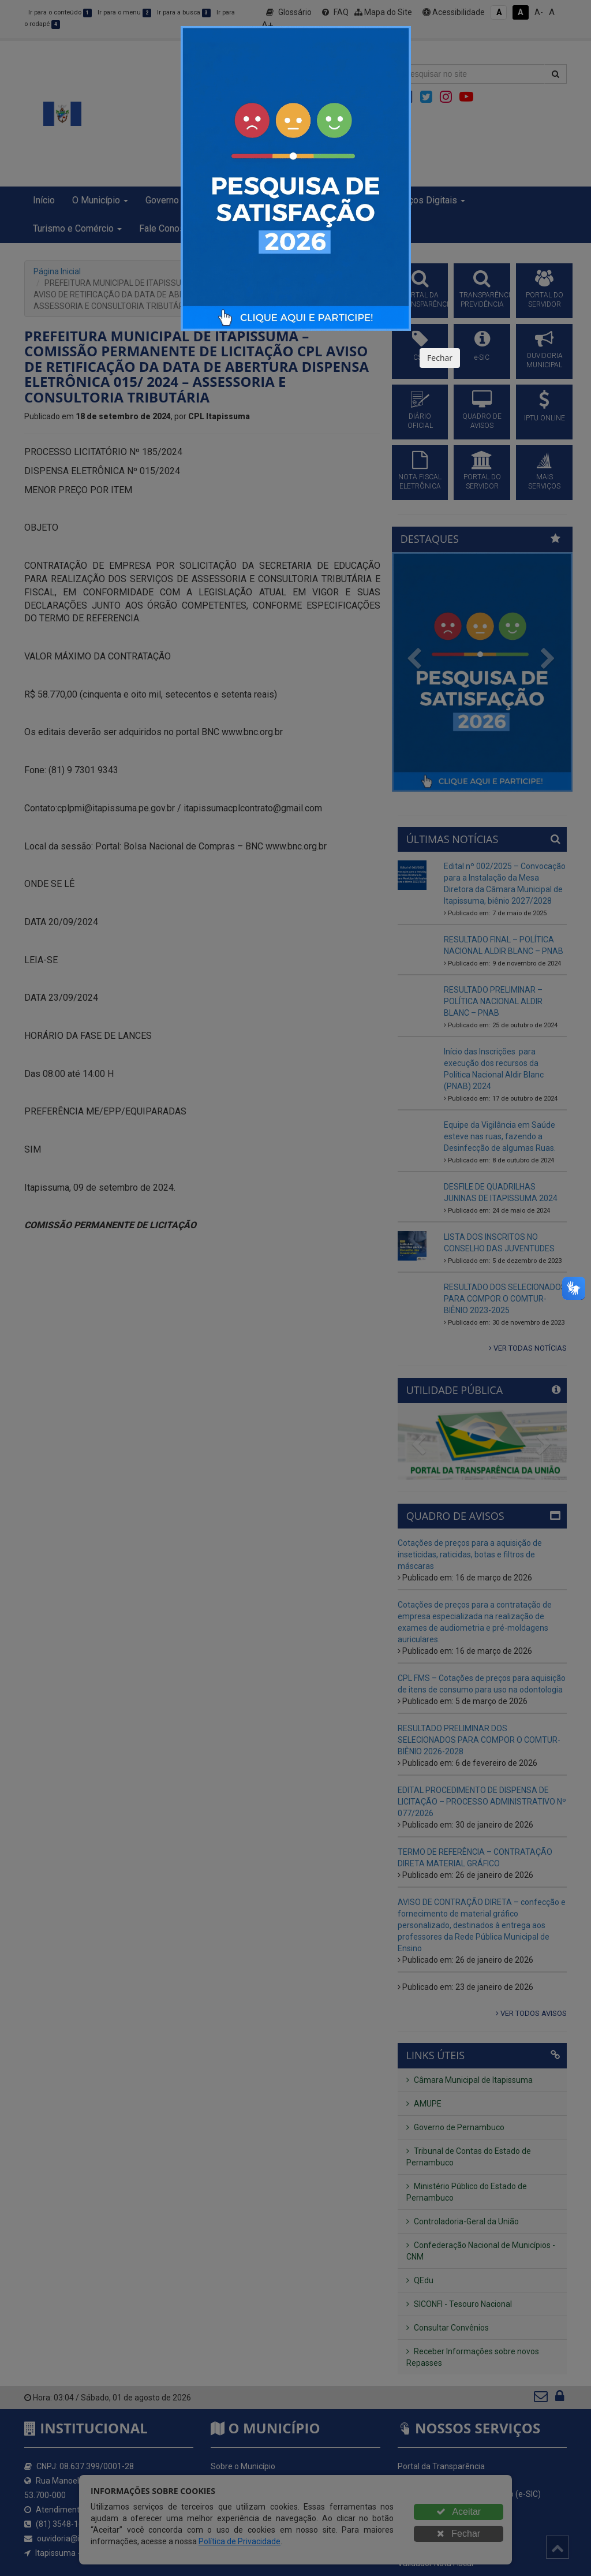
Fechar (439, 357)
